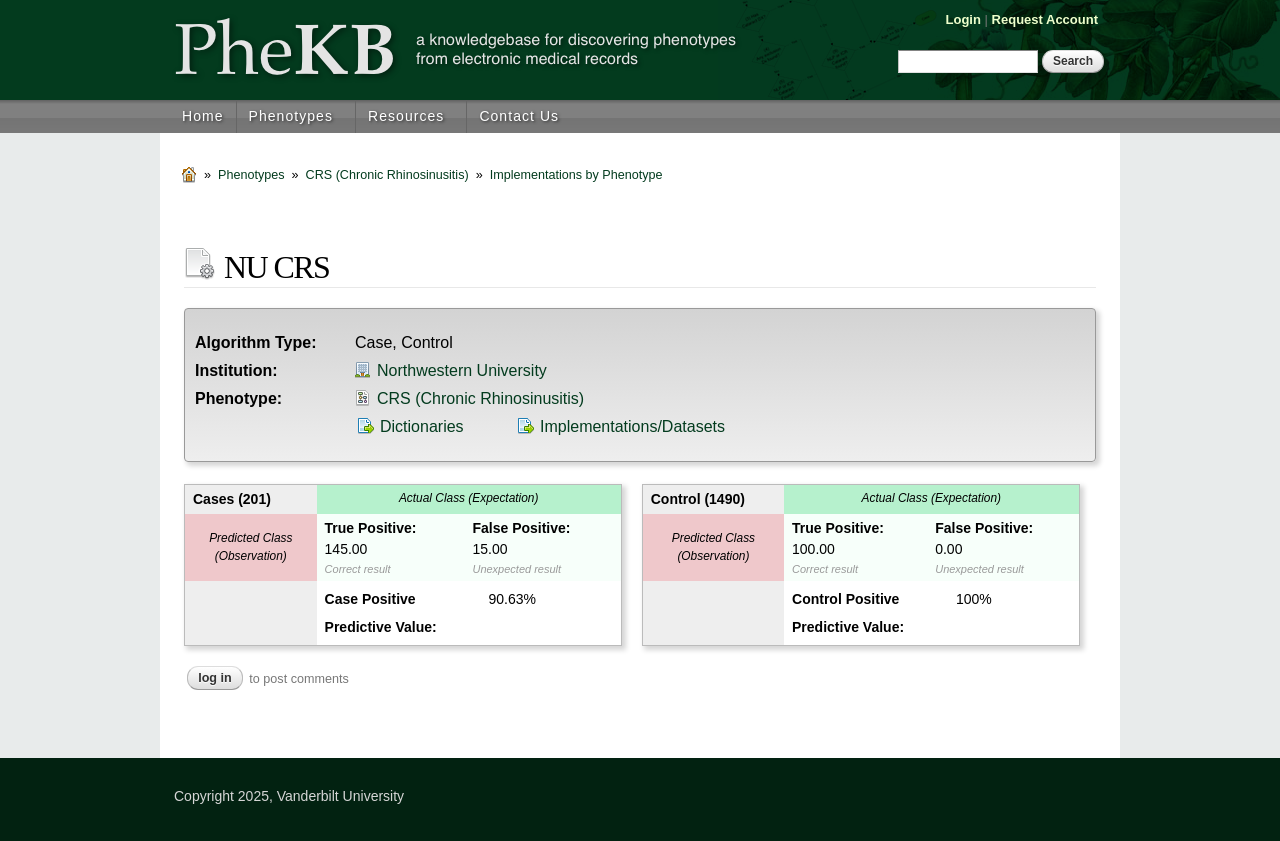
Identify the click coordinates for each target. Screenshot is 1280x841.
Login (963, 19)
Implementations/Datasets (632, 426)
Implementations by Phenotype (576, 175)
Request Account (1045, 19)
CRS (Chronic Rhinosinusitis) (387, 175)
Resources (406, 116)
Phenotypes (291, 116)
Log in (215, 678)
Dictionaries (422, 426)
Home (203, 116)
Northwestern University (462, 370)
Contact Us (519, 116)
